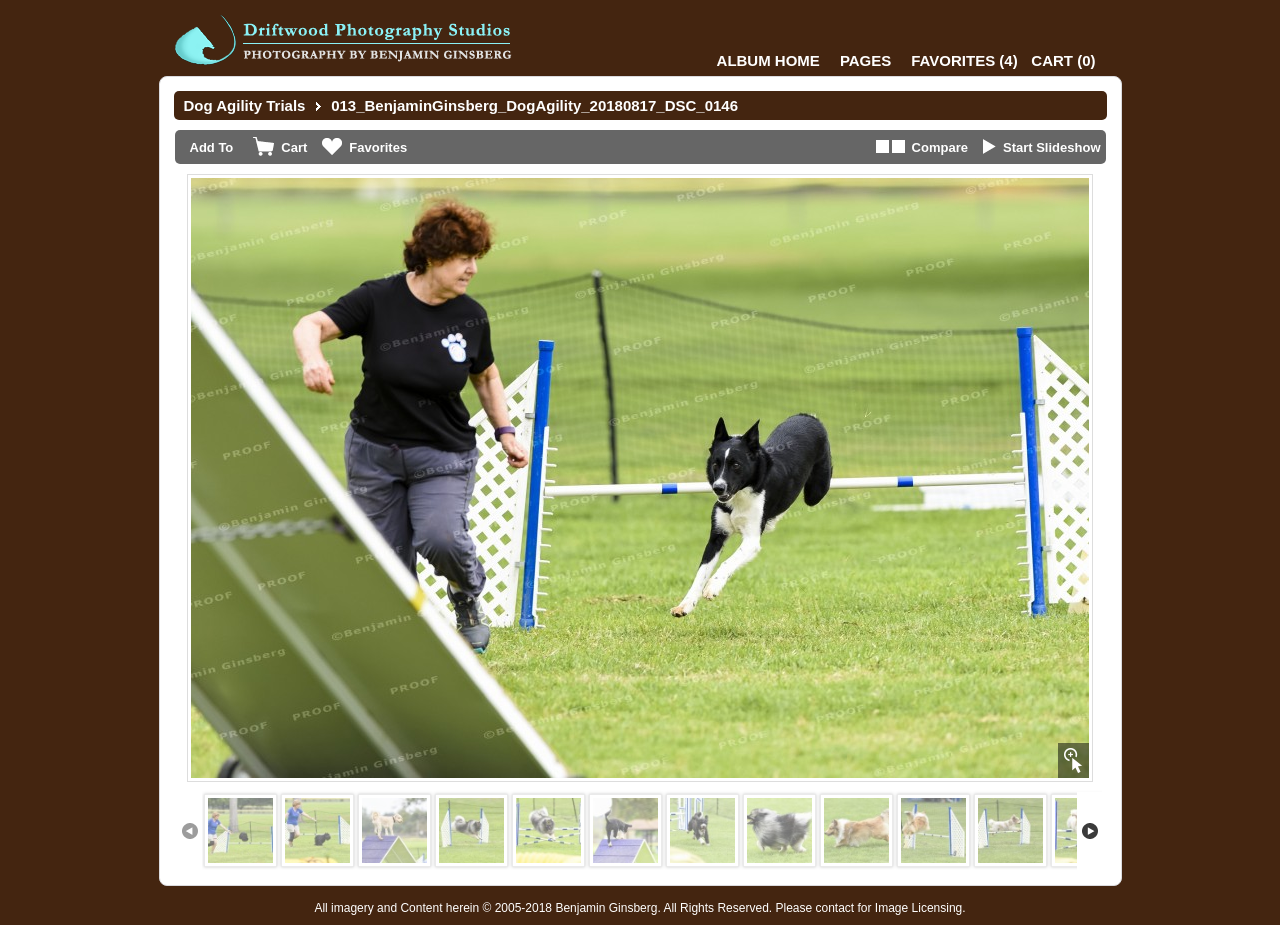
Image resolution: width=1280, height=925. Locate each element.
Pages (865, 60)
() (964, 60)
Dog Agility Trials (245, 105)
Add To (212, 147)
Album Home (768, 60)
